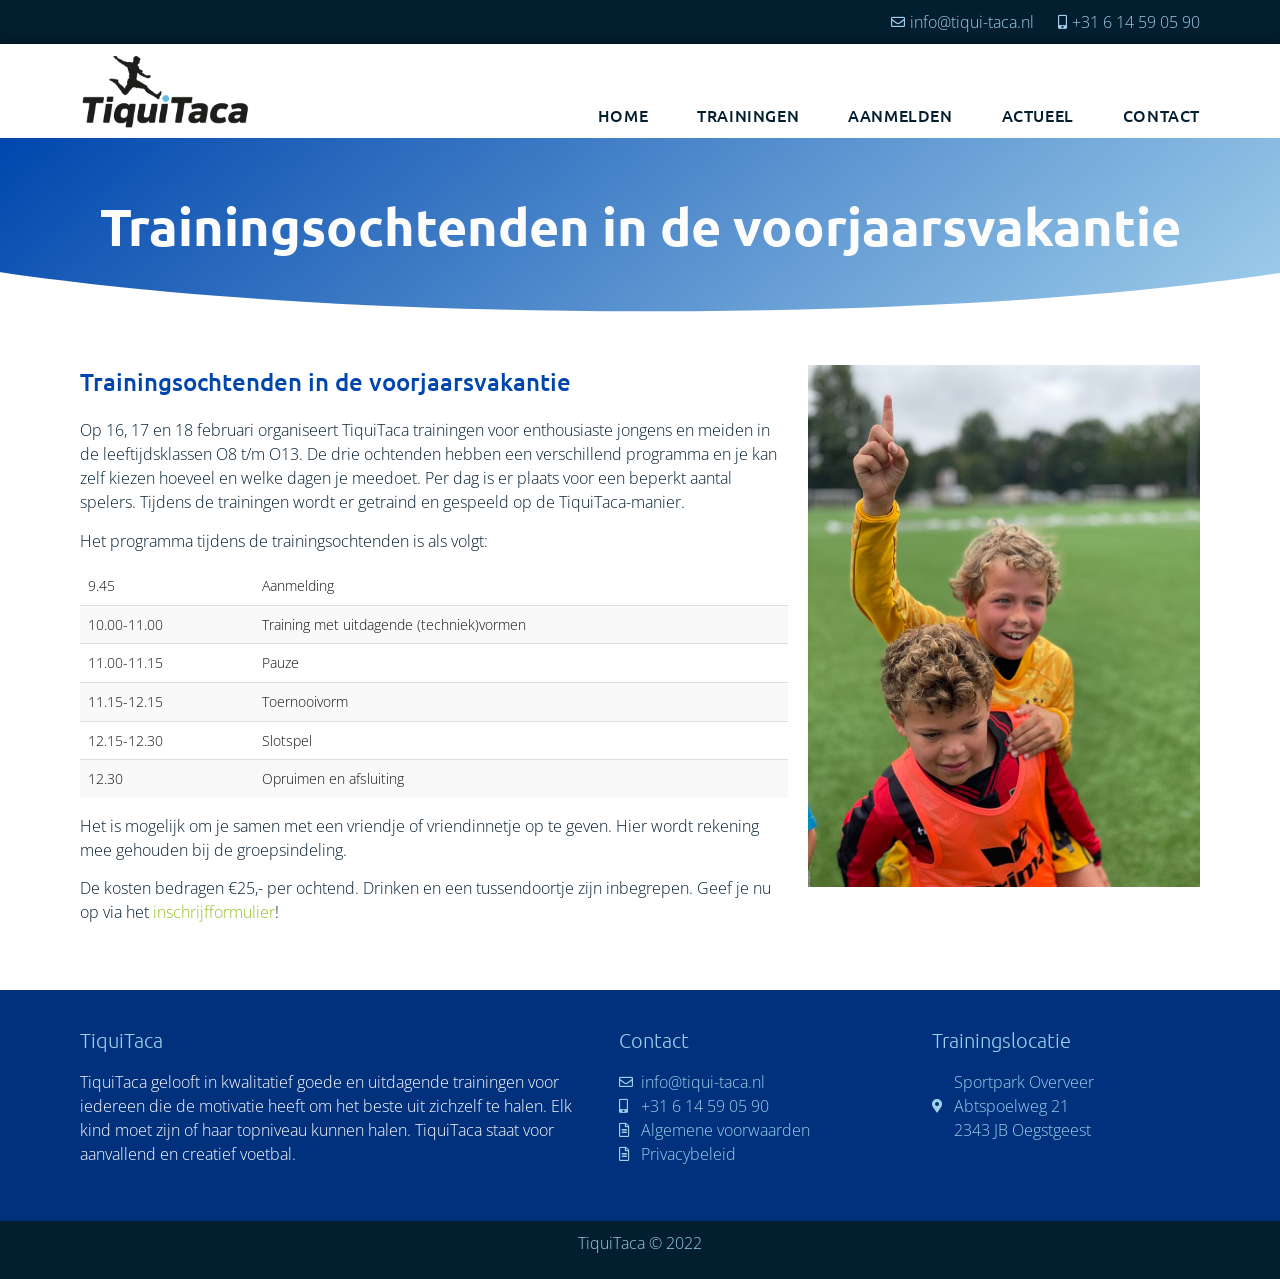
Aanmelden (900, 115)
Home (623, 115)
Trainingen (748, 115)
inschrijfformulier (214, 912)
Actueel (1038, 115)
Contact (1161, 115)
